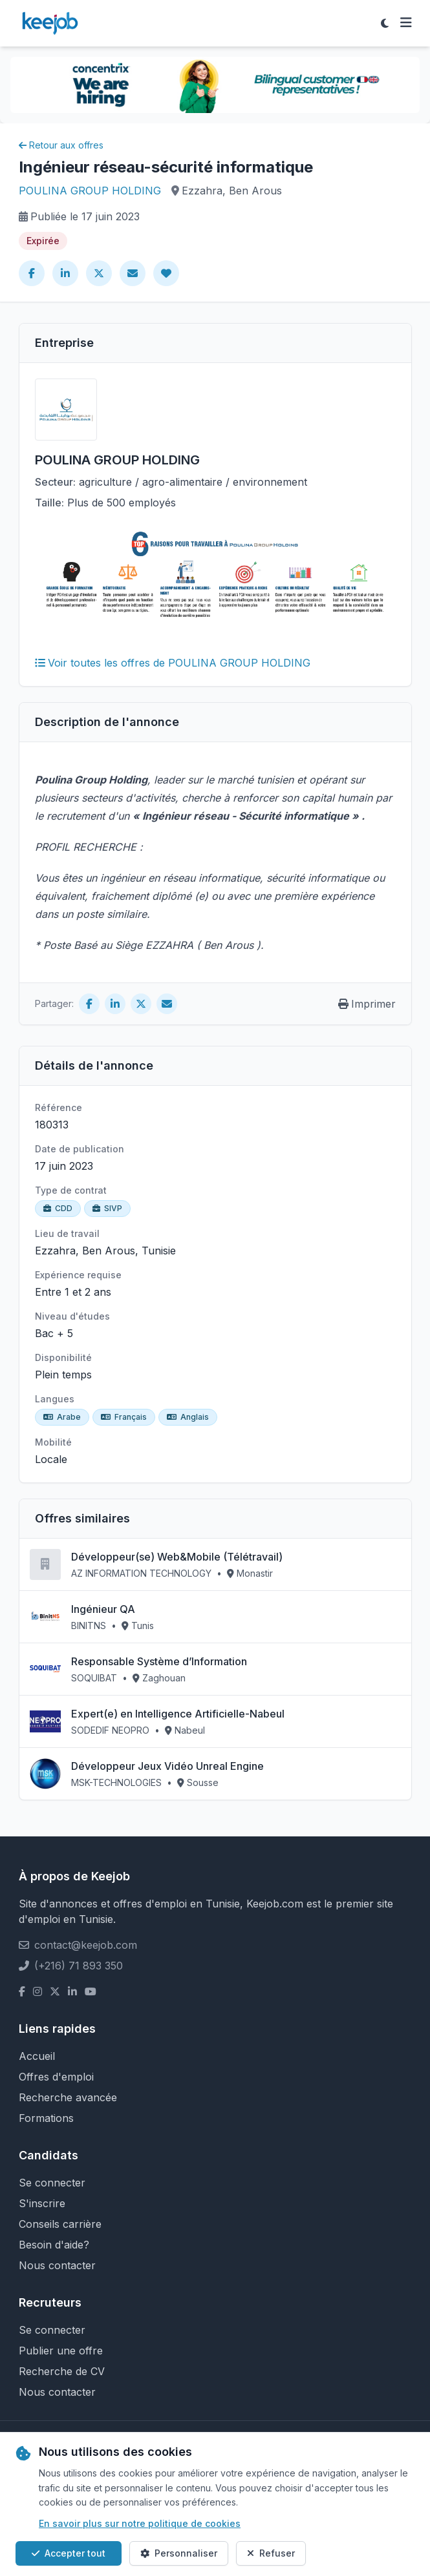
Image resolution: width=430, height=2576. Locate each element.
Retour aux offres (61, 145)
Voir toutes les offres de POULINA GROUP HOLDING (172, 662)
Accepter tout (68, 2553)
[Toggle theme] (384, 23)
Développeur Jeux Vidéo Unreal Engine (167, 1766)
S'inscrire (42, 2203)
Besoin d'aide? (54, 2244)
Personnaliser (178, 2553)
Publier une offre (61, 2350)
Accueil (37, 2056)
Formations (46, 2118)
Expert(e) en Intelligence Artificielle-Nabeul (178, 1713)
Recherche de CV (62, 2371)
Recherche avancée (68, 2097)
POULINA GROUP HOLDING (90, 190)
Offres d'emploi (56, 2076)
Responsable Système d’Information (159, 1661)
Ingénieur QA (103, 1609)
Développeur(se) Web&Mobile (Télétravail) (177, 1556)
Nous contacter (57, 2265)
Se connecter (52, 2182)
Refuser (271, 2553)
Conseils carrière (60, 2224)
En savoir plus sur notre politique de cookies (140, 2523)
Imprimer (367, 1003)
